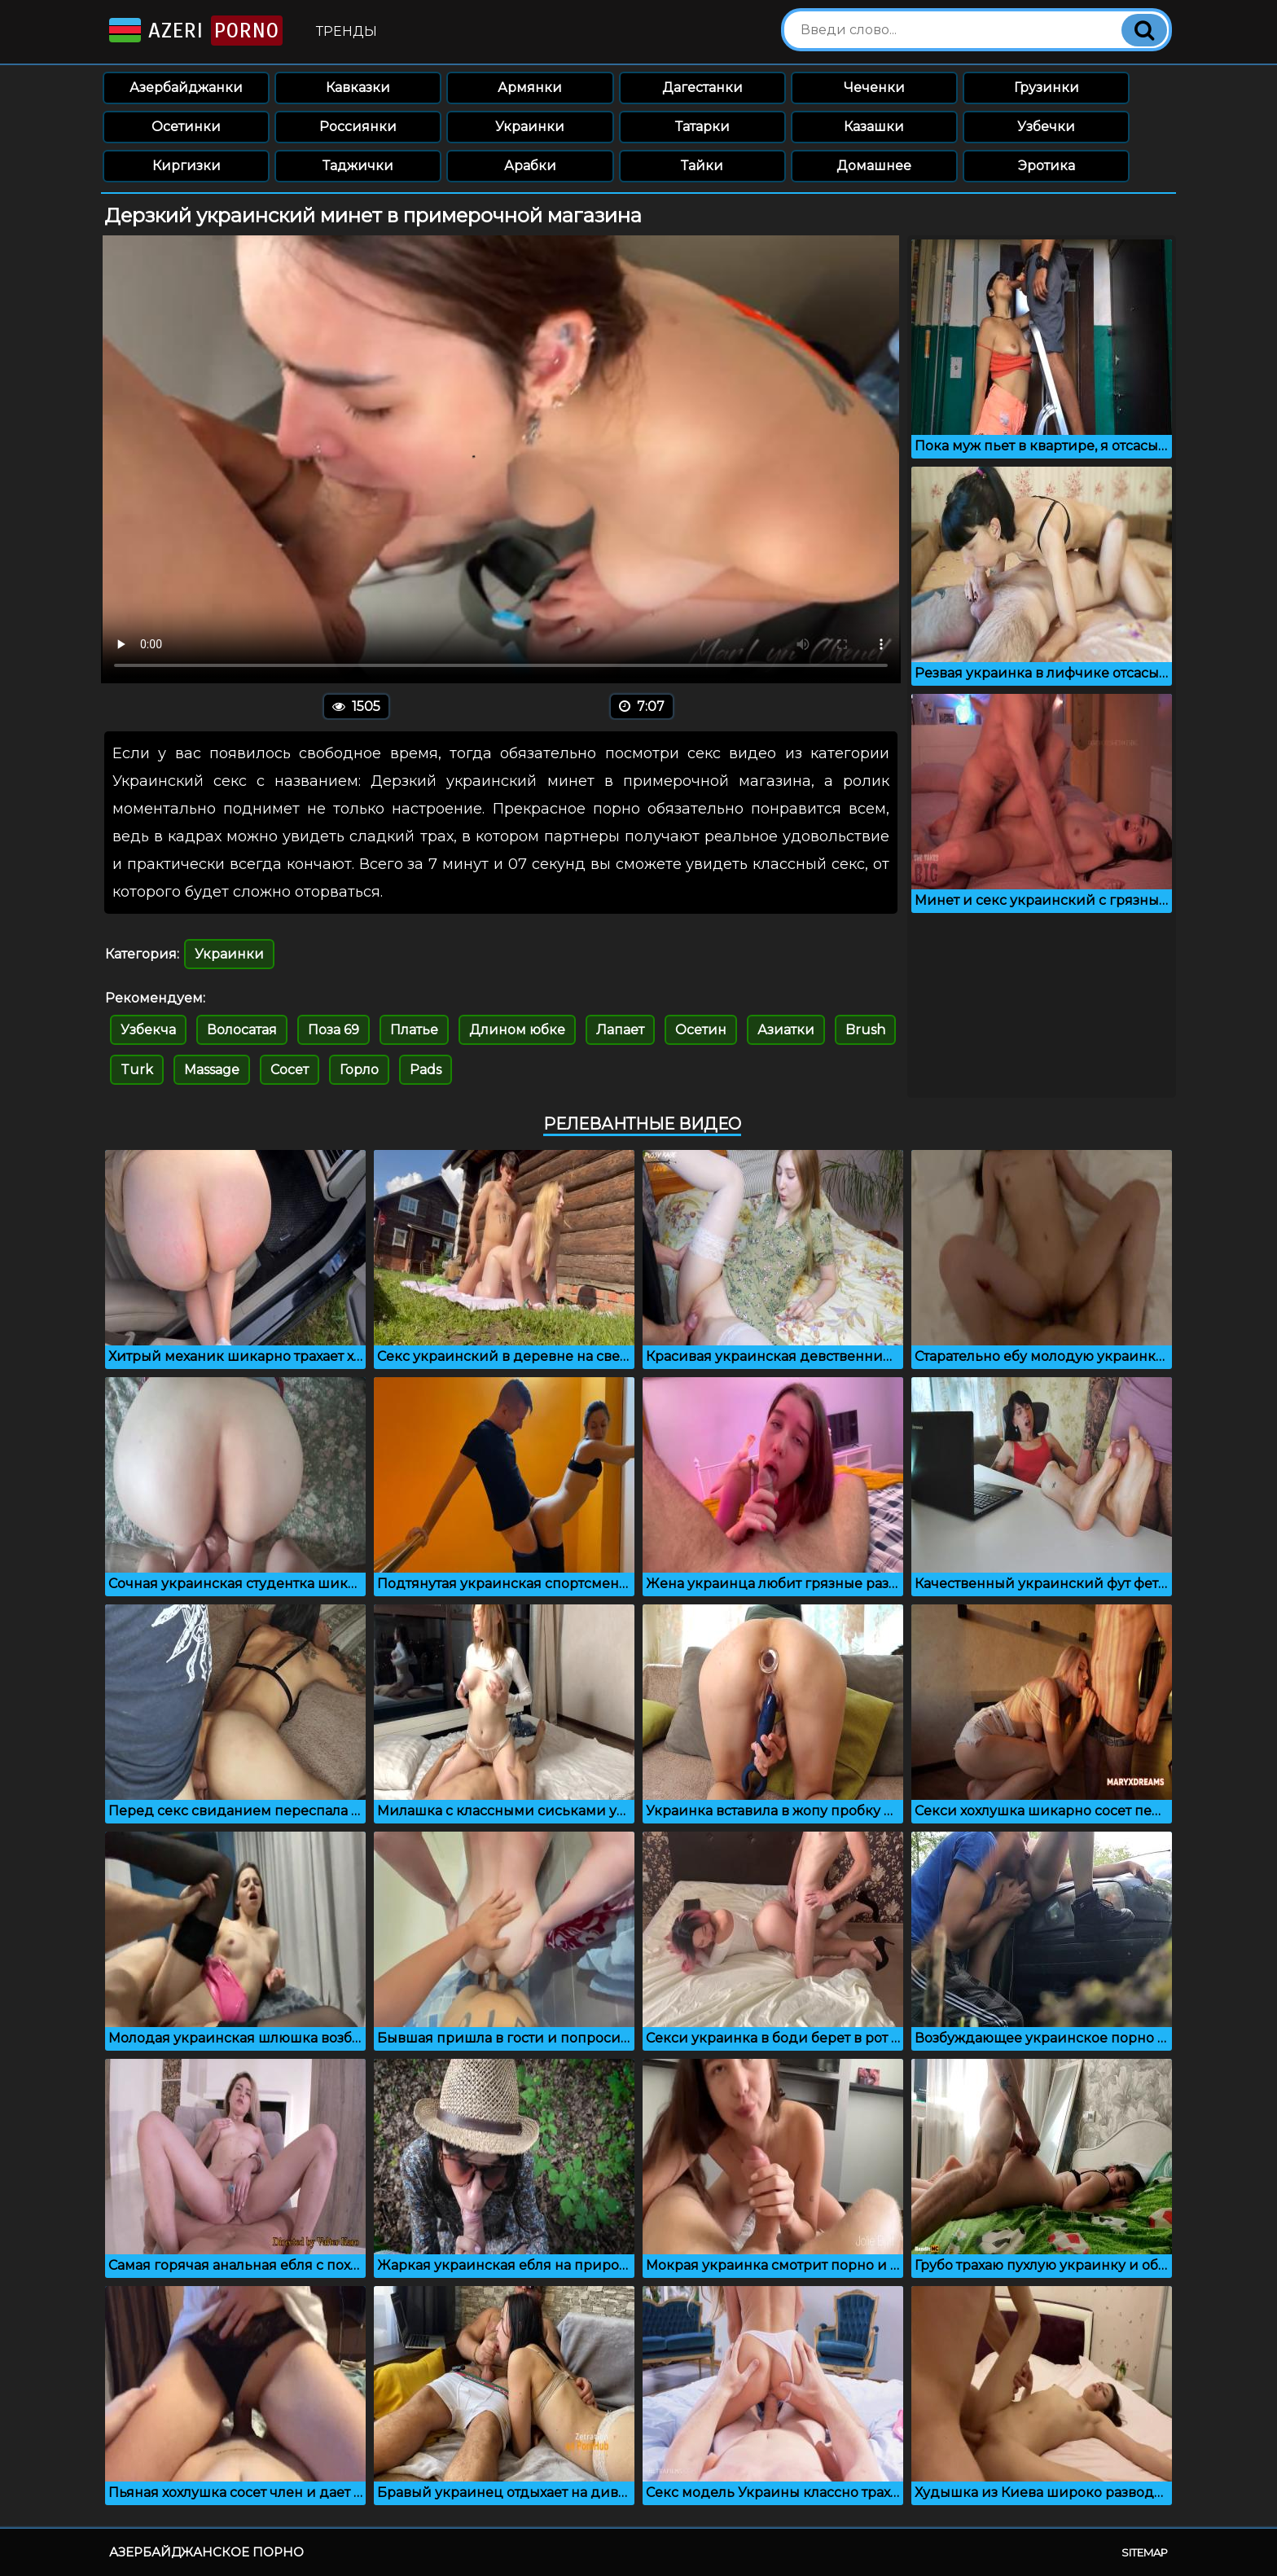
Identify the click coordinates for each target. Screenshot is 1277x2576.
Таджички (358, 165)
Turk (137, 1069)
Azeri (194, 30)
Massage (211, 1069)
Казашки (874, 126)
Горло (359, 1069)
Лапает (620, 1030)
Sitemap (1144, 2552)
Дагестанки (702, 87)
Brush (865, 1030)
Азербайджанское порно (206, 2552)
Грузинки (1046, 87)
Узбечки (1046, 126)
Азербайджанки (186, 87)
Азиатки (785, 1030)
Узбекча (148, 1030)
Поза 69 (333, 1030)
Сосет (289, 1069)
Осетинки (186, 126)
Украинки (529, 126)
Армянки (530, 87)
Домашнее (873, 165)
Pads (425, 1069)
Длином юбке (517, 1030)
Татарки (702, 126)
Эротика (1046, 165)
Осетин (700, 1030)
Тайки (702, 165)
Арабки (530, 165)
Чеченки (874, 87)
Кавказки (358, 87)
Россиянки (358, 126)
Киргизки (186, 165)
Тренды (346, 31)
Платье (414, 1030)
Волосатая (242, 1030)
